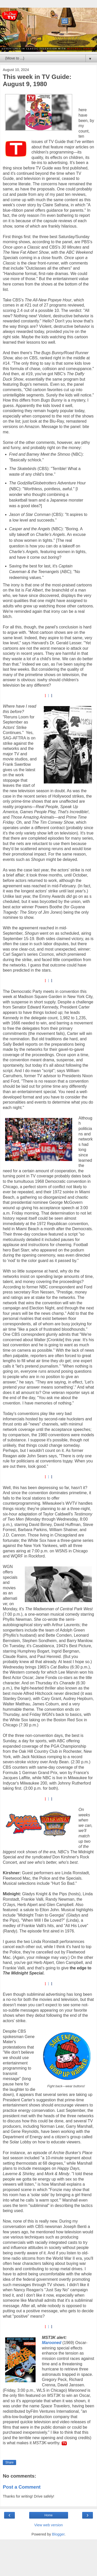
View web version (48, 2525)
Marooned (51, 2342)
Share (9, 2462)
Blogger (58, 2534)
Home (48, 2515)
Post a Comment (22, 2487)
